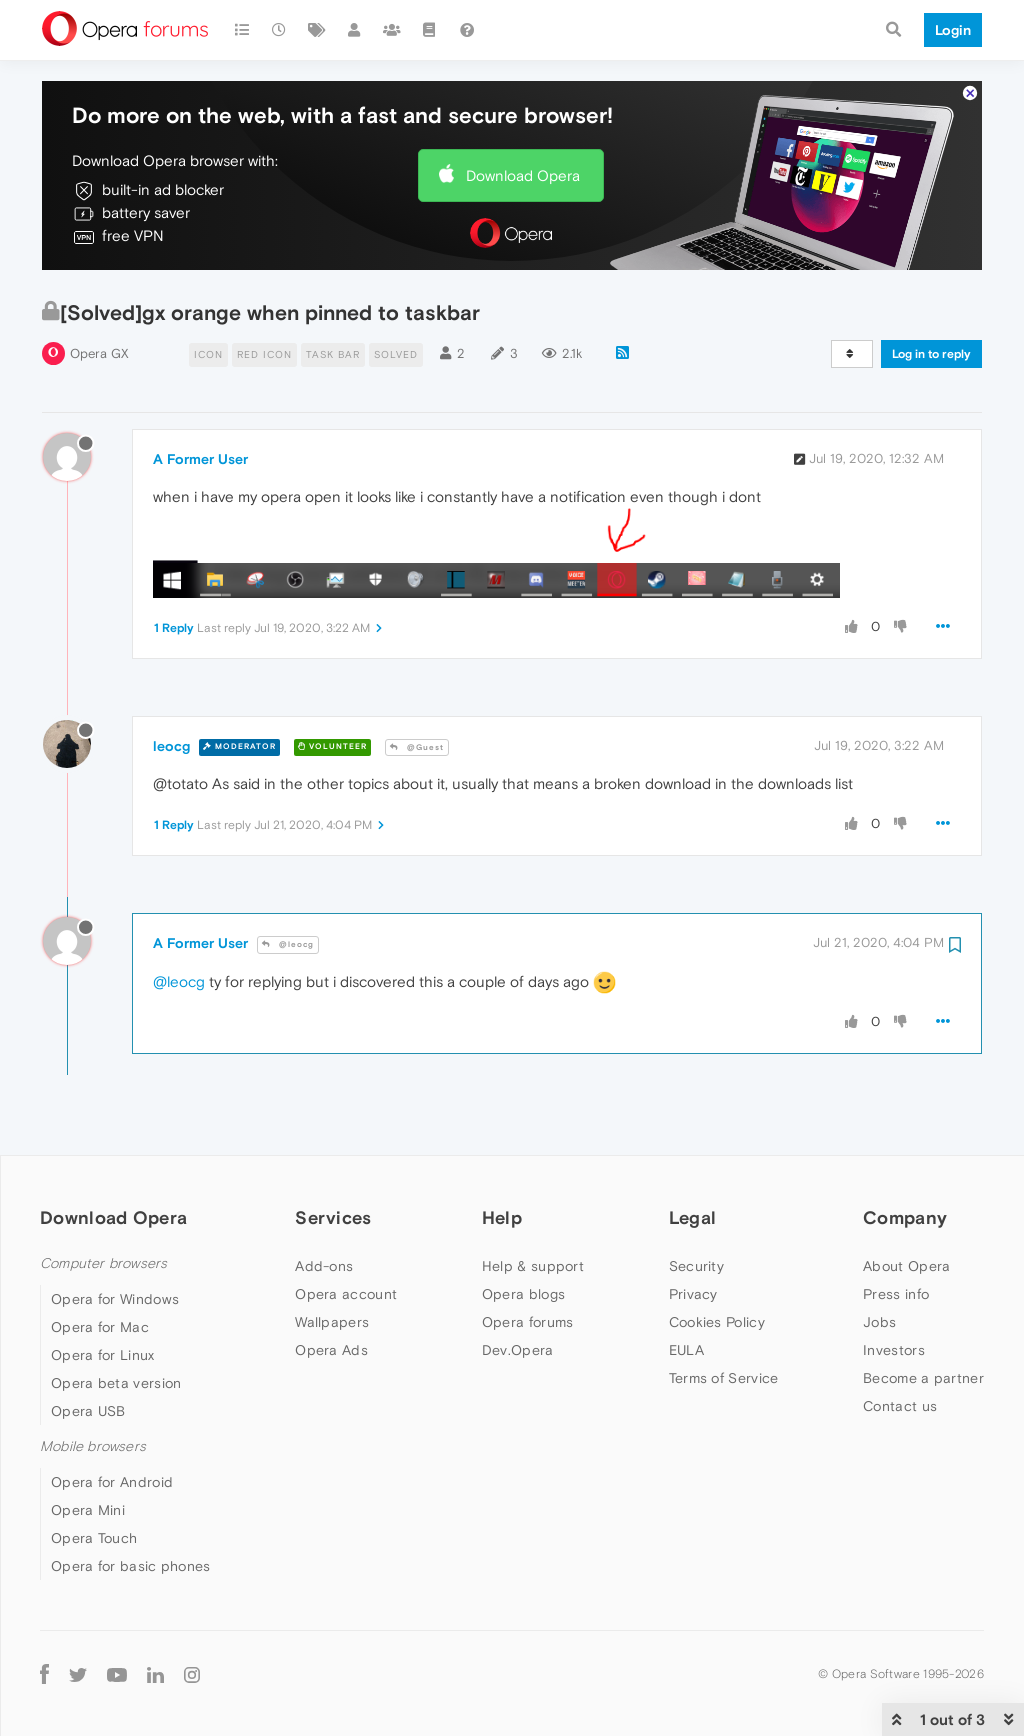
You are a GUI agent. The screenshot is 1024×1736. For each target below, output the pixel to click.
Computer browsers (103, 1263)
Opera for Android (112, 1482)
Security (696, 1266)
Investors (894, 1350)
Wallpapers (332, 1322)
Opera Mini (88, 1510)
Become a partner (923, 1378)
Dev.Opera (518, 1350)
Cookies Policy (717, 1322)
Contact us (900, 1406)
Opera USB (88, 1411)
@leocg (288, 944)
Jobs (879, 1322)
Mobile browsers (93, 1446)
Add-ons (324, 1266)
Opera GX (99, 353)
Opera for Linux (103, 1355)
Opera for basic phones (131, 1566)
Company (905, 1217)
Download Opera (523, 175)
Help (502, 1217)
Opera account (346, 1294)
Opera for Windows (115, 1299)
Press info (896, 1294)
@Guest (417, 747)
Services (333, 1217)
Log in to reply (931, 354)
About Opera (906, 1266)
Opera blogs (523, 1294)
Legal (693, 1217)
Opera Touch (94, 1538)
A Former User (200, 459)
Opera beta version (116, 1383)
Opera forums (528, 1322)
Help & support (533, 1266)
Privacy (693, 1294)
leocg (171, 746)
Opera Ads (331, 1350)
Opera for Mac (100, 1327)
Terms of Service (724, 1378)
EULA (686, 1350)
